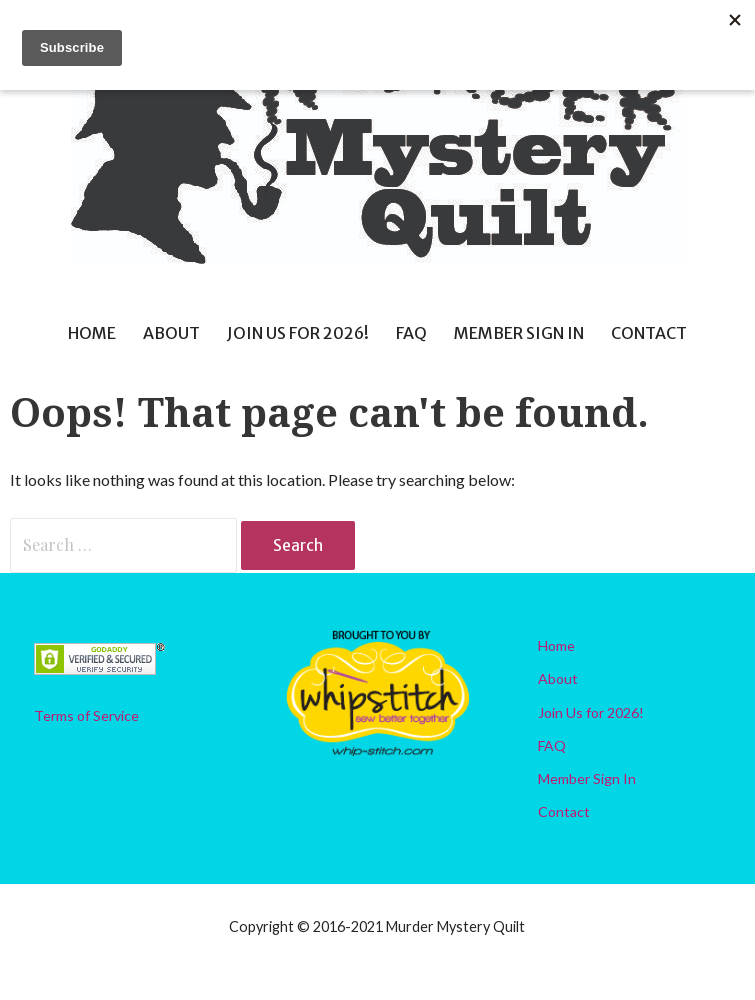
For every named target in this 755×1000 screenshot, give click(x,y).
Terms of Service (86, 715)
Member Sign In (519, 333)
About (171, 333)
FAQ (411, 333)
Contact (649, 333)
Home (92, 333)
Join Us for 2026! (298, 333)
